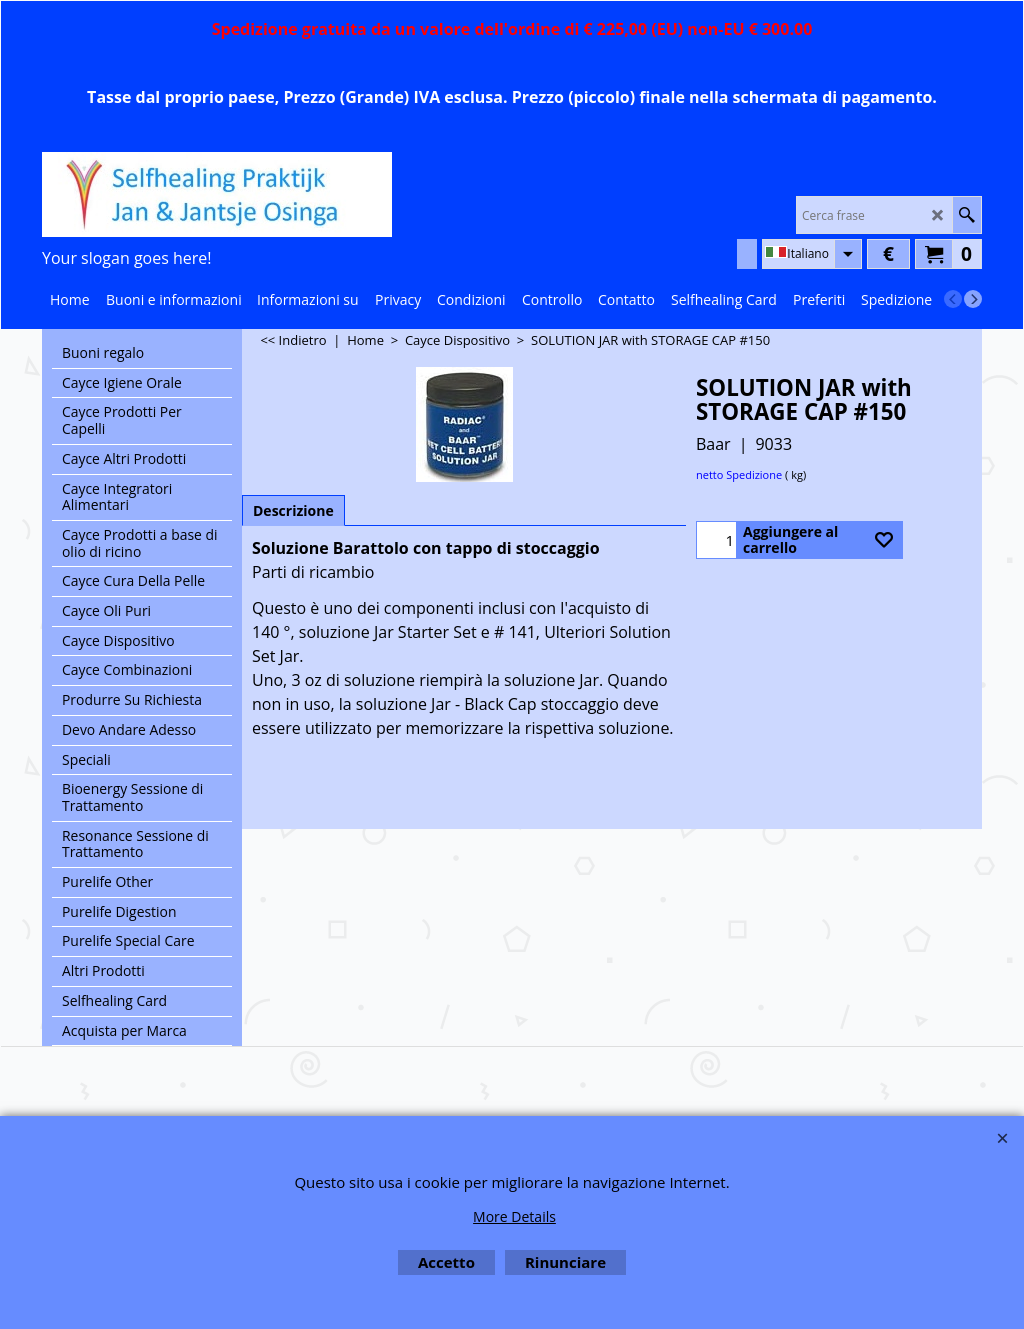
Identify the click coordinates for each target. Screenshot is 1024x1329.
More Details (514, 1216)
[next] (973, 299)
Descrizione (293, 510)
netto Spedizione (739, 474)
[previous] (953, 299)
